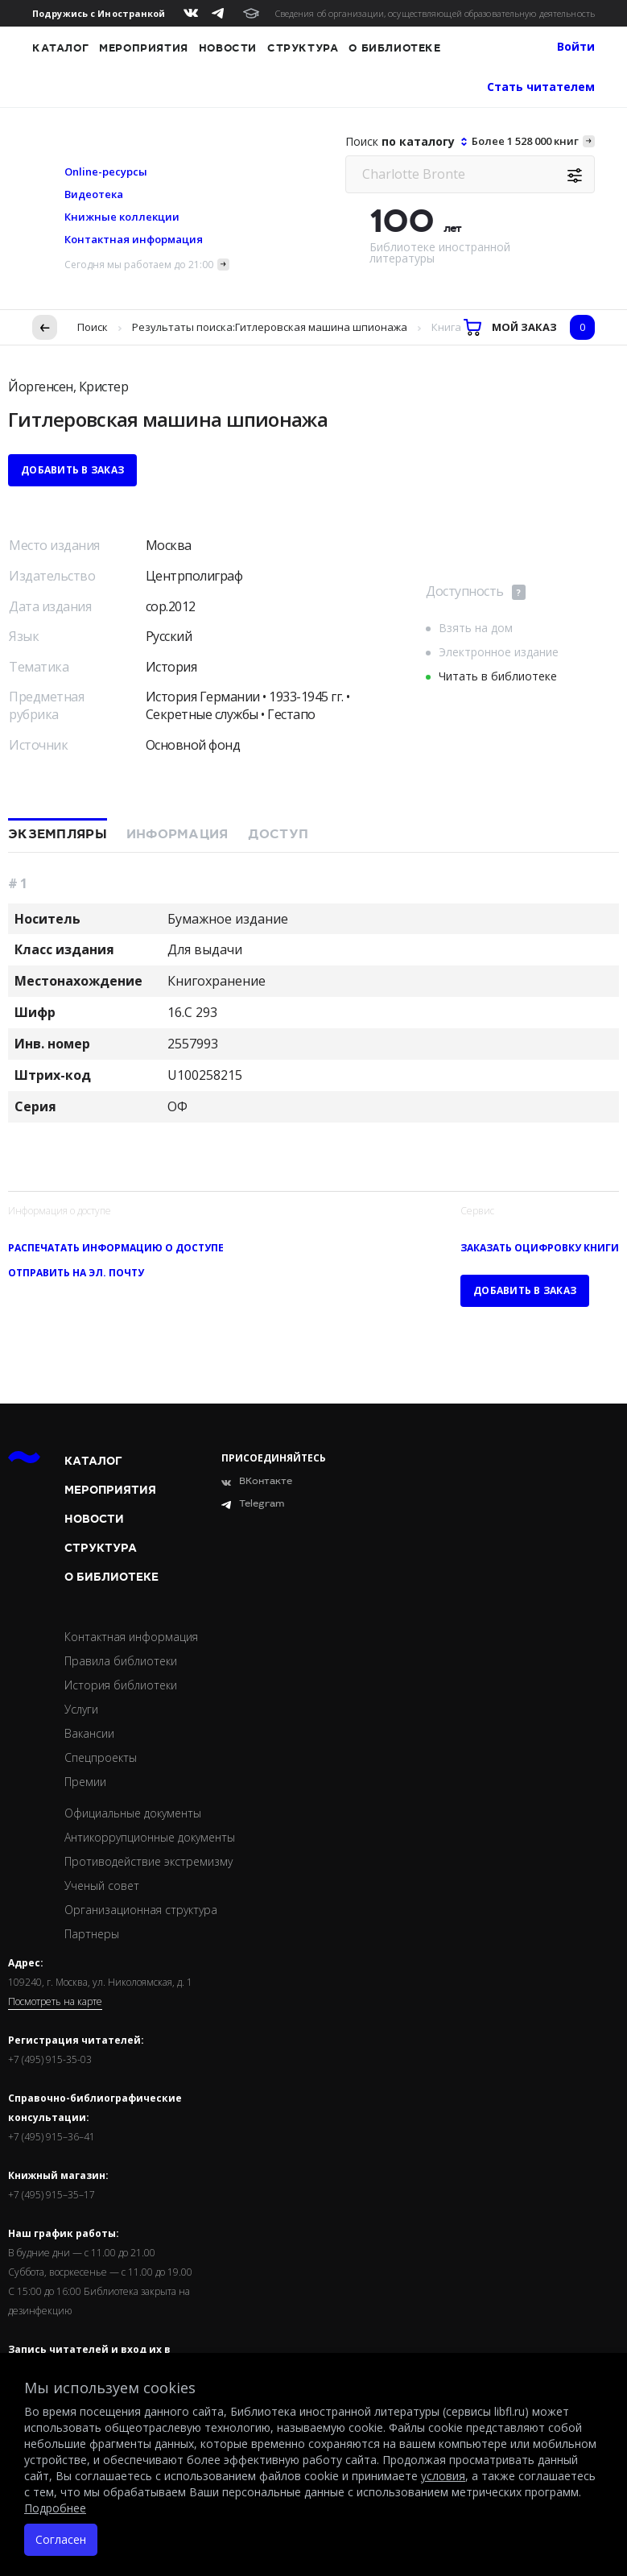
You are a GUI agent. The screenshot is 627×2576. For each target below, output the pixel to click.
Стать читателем (541, 86)
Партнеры (91, 1933)
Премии (85, 1781)
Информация (177, 834)
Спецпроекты (100, 1757)
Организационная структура (140, 1909)
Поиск (92, 327)
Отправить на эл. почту (76, 1273)
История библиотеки (120, 1685)
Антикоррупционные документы (149, 1837)
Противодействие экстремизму (148, 1861)
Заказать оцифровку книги (539, 1248)
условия (443, 2475)
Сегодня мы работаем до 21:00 (138, 264)
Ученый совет (101, 1885)
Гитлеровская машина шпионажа (321, 327)
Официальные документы (132, 1813)
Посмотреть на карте (55, 2001)
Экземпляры (57, 834)
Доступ (278, 834)
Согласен (60, 2539)
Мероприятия (143, 48)
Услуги (81, 1709)
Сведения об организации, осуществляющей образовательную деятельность (435, 13)
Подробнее (55, 2508)
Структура (302, 48)
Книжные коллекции (121, 216)
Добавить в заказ (72, 470)
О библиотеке (394, 48)
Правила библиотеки (120, 1660)
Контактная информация (133, 239)
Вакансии (89, 1733)
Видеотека (93, 194)
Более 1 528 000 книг (525, 141)
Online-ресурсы (105, 171)
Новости (228, 48)
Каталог (60, 48)
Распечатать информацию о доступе (116, 1248)
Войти (576, 46)
